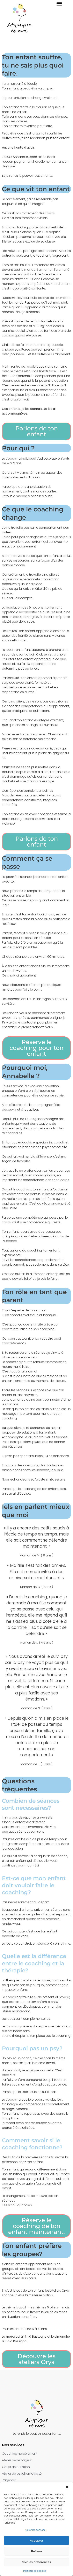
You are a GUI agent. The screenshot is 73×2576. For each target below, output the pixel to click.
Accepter (36, 2540)
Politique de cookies (34, 2570)
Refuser (36, 2551)
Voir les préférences (36, 2562)
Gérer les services (36, 2530)
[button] (67, 2487)
